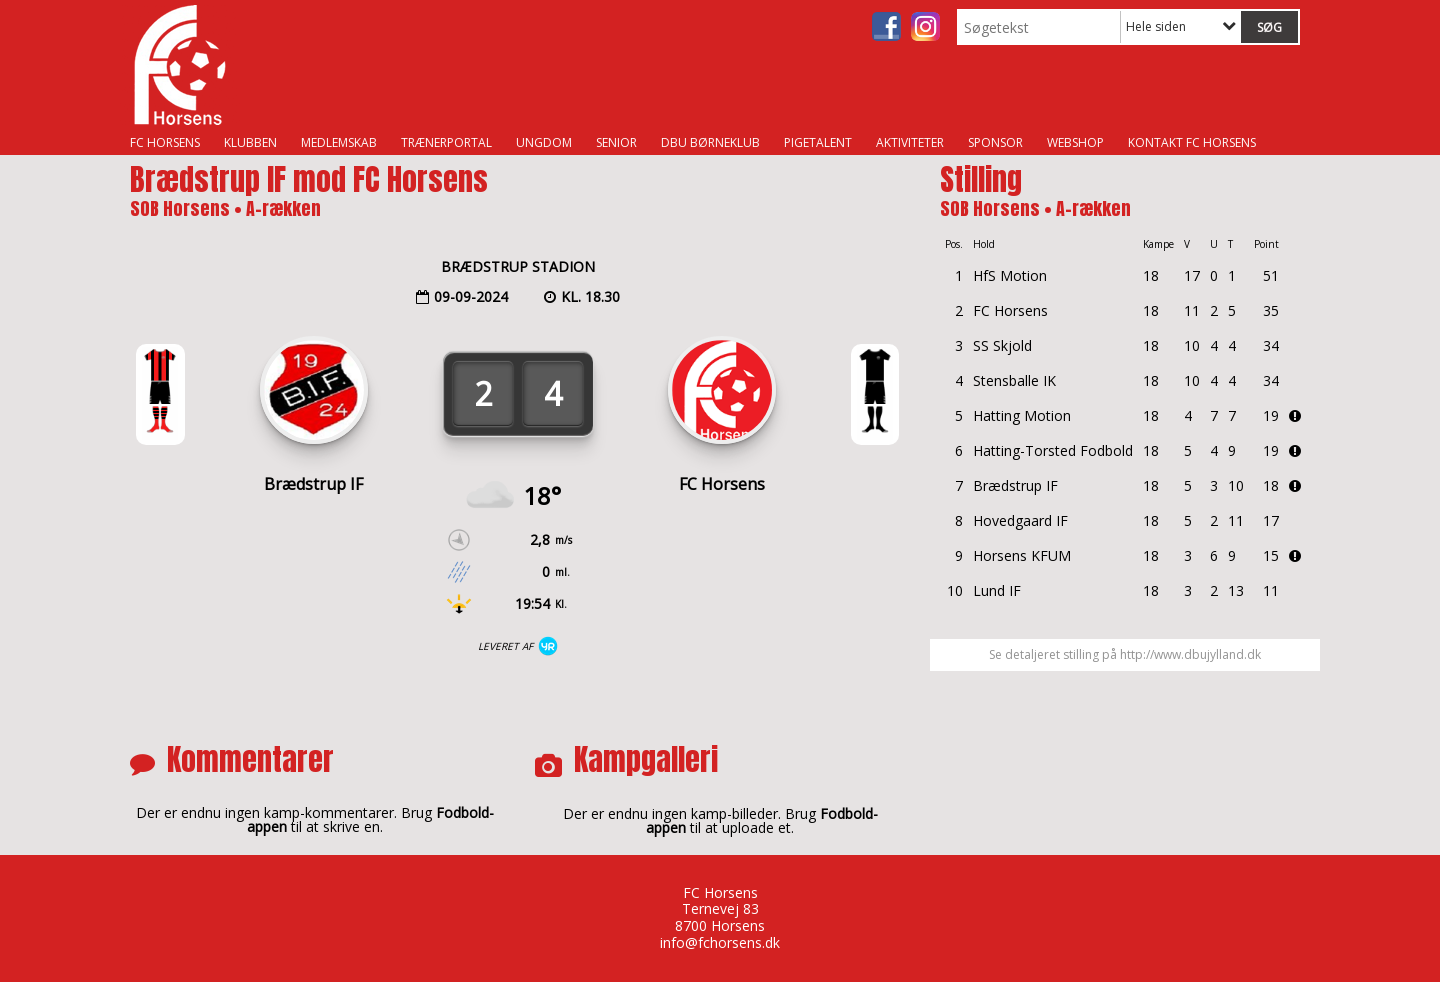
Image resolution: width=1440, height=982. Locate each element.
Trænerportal (446, 142)
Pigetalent (818, 142)
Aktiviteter (910, 142)
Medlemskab (339, 142)
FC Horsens (165, 142)
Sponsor (995, 142)
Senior (616, 142)
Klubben (250, 142)
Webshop (1075, 142)
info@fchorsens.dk (720, 942)
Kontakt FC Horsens (1192, 142)
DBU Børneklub (710, 142)
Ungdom (544, 142)
